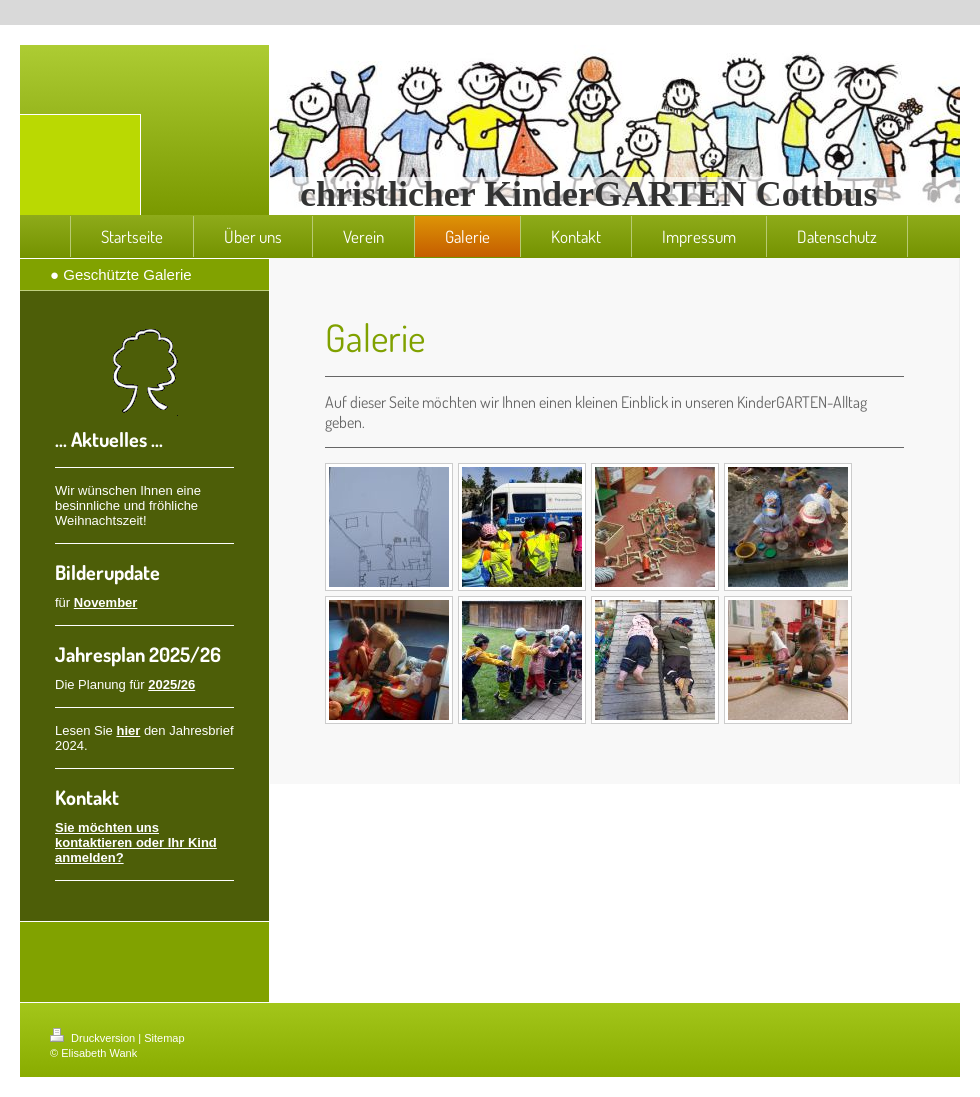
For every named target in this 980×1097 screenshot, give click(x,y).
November (106, 602)
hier (128, 730)
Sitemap (164, 1038)
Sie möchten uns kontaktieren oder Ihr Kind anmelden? (136, 842)
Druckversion (94, 1038)
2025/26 (171, 684)
